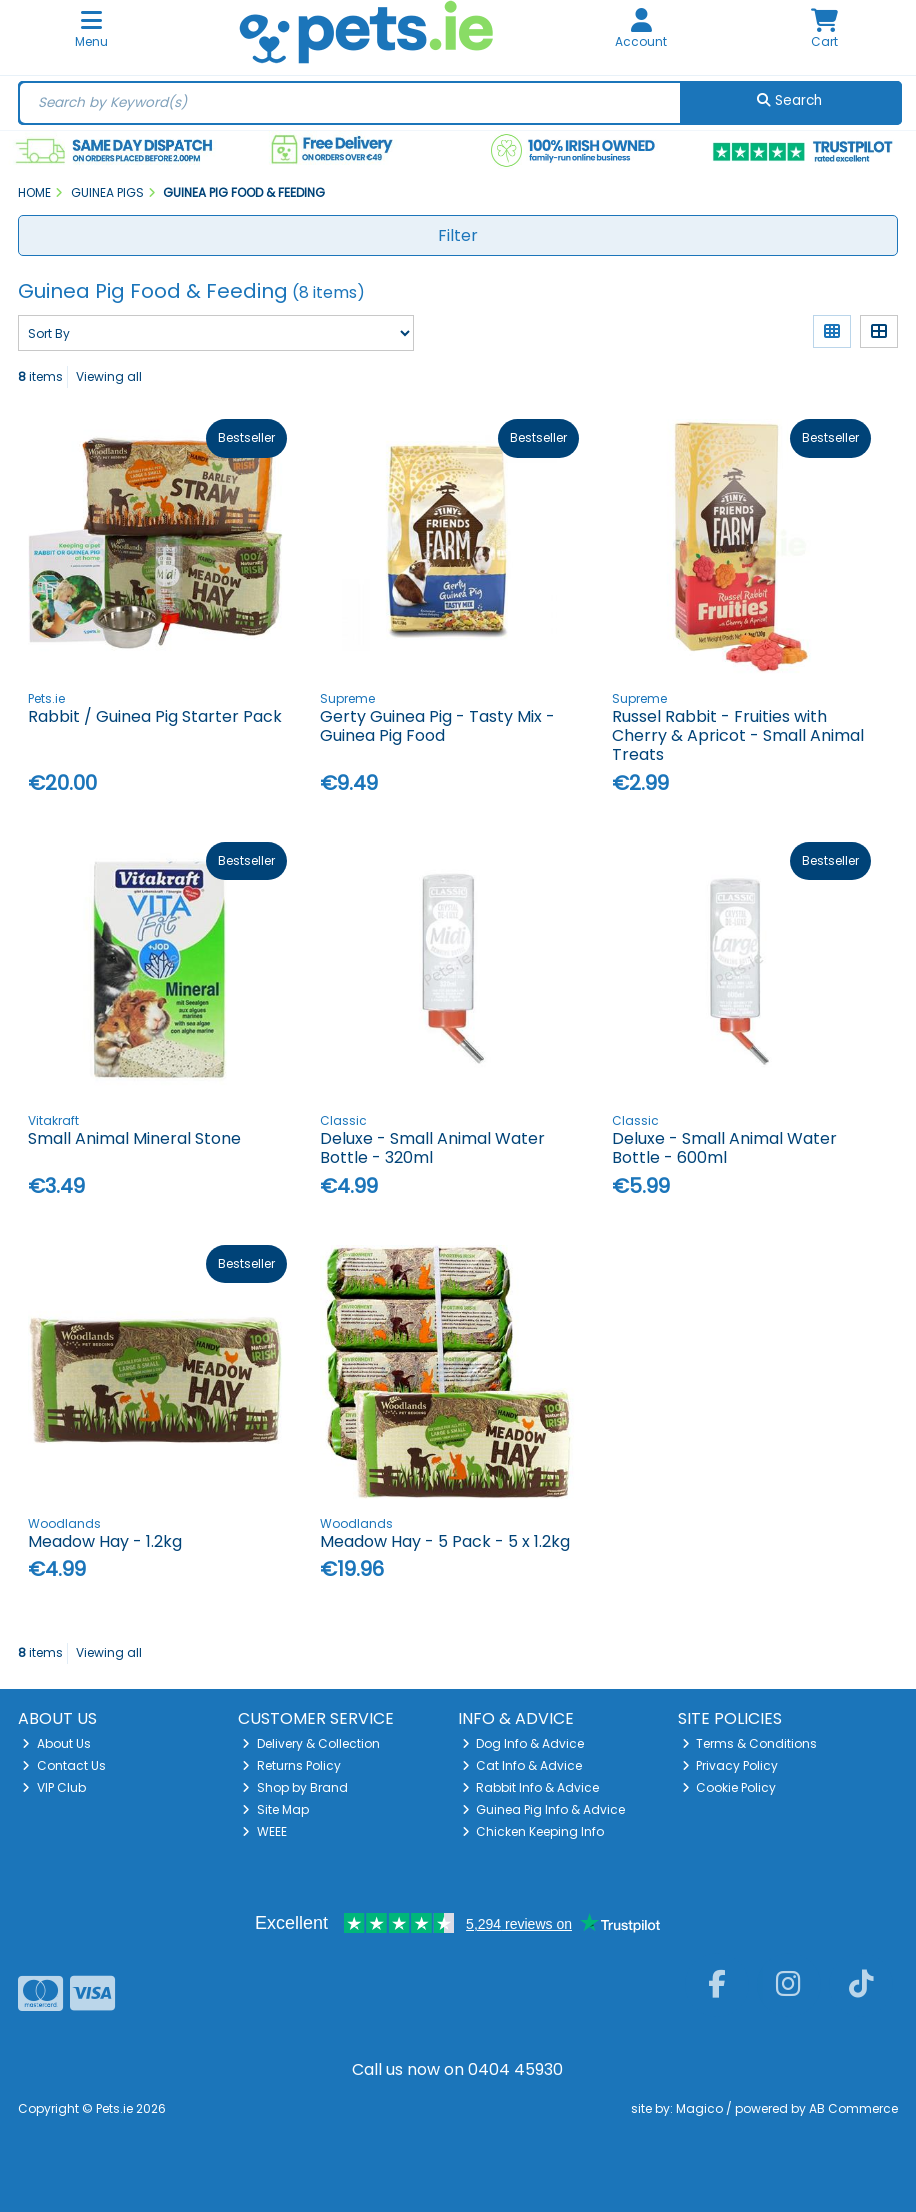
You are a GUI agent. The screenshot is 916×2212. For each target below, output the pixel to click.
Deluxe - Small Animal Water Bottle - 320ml (432, 1148)
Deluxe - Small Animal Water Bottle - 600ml (724, 1148)
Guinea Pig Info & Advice (544, 1809)
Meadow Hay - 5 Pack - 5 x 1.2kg (445, 1541)
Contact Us (64, 1765)
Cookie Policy (729, 1787)
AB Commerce (853, 2108)
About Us (56, 1743)
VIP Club (54, 1787)
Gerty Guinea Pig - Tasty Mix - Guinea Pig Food (437, 726)
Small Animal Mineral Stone (134, 1138)
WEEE (264, 1831)
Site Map (275, 1809)
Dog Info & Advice (523, 1743)
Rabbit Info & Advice (531, 1787)
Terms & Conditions (750, 1743)
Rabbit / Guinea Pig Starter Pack (155, 716)
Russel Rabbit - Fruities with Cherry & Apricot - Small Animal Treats (738, 735)
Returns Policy (291, 1765)
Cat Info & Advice (522, 1765)
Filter (458, 235)
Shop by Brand (295, 1787)
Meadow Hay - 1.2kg (105, 1541)
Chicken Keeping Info (533, 1831)
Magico (699, 2108)
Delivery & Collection (311, 1743)
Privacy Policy (730, 1765)
